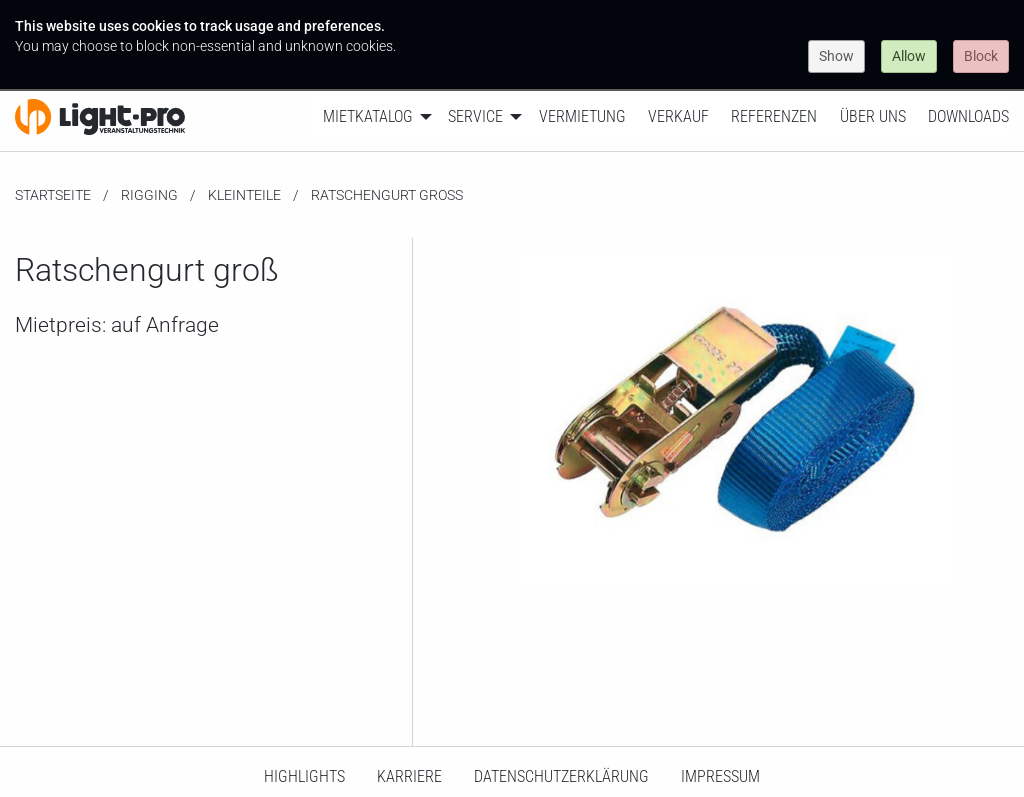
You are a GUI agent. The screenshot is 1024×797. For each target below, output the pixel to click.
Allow (909, 56)
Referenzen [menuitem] (774, 116)
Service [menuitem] (475, 116)
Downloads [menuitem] (968, 116)
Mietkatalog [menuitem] (368, 116)
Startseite (53, 195)
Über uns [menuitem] (873, 116)
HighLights (304, 776)
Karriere (409, 776)
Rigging (149, 195)
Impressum (720, 776)
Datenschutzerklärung (561, 776)
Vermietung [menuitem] (582, 116)
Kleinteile (244, 195)
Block (981, 56)
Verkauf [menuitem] (678, 116)
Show (836, 56)
